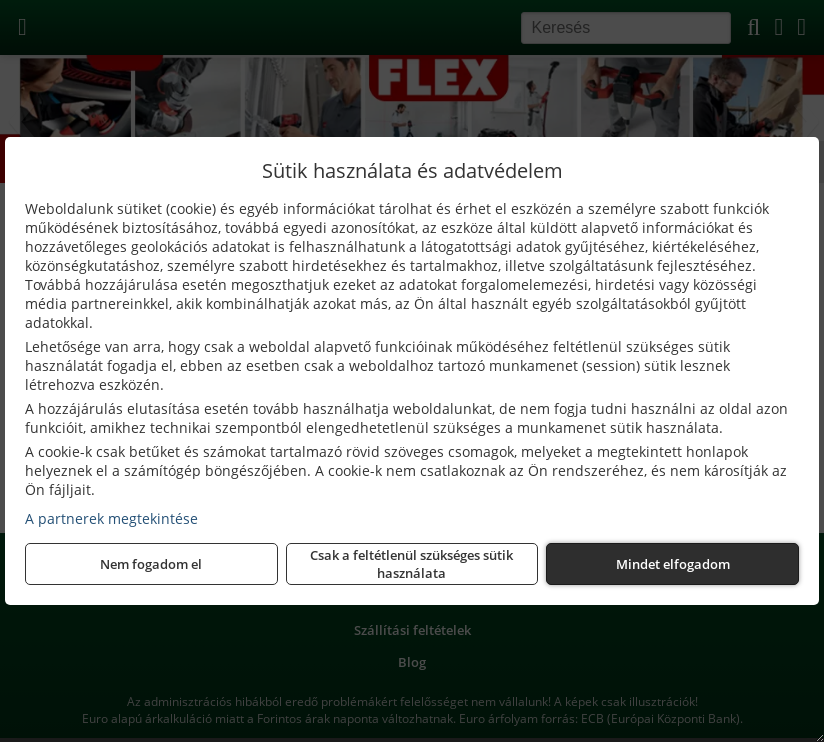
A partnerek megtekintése (111, 518)
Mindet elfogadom (673, 564)
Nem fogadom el (151, 564)
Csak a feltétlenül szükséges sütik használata (411, 564)
